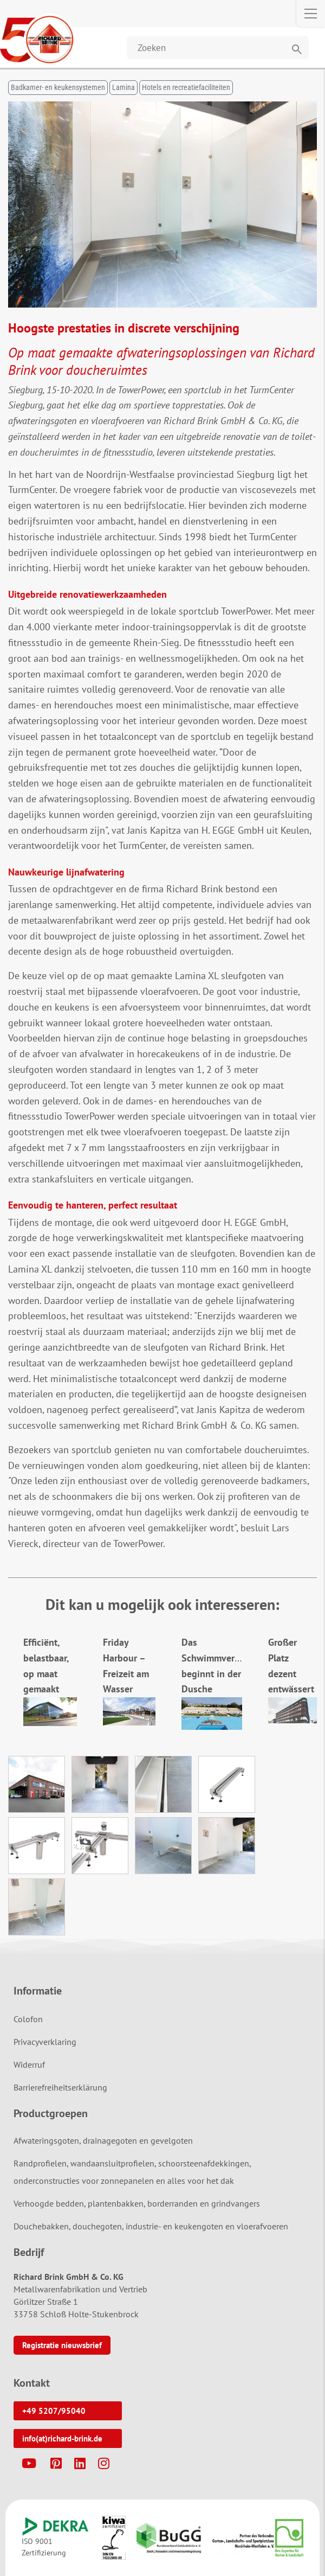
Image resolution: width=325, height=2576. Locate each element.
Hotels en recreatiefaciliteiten (186, 87)
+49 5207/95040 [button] (54, 2411)
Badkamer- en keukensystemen (58, 87)
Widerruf (29, 2064)
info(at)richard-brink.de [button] (62, 2438)
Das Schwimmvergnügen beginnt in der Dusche (223, 1673)
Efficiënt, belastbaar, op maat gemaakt (50, 1673)
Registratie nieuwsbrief (62, 2345)
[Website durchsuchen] (218, 47)
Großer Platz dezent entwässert (292, 1673)
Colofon (28, 2019)
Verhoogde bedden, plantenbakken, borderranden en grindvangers (137, 2203)
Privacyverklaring (45, 2041)
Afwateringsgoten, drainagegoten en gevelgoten (103, 2140)
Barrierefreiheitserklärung (60, 2087)
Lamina (123, 87)
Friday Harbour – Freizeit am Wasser (129, 1673)
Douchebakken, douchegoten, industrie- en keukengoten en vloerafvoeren (151, 2226)
